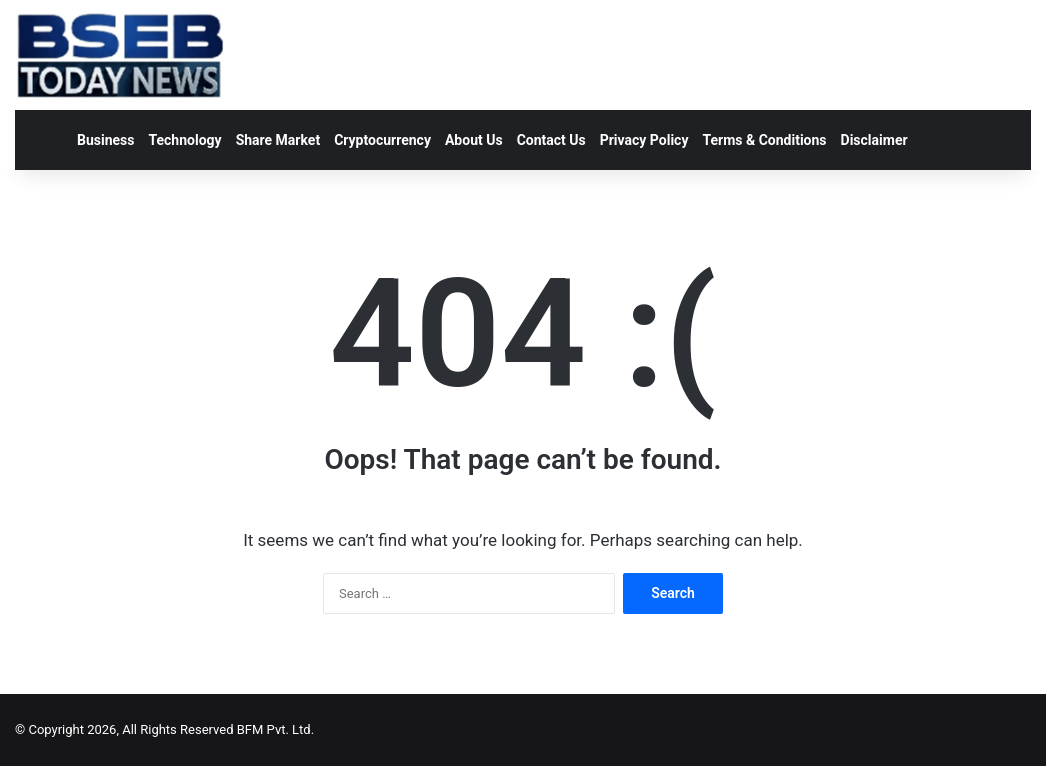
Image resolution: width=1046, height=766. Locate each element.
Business (105, 140)
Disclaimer (874, 140)
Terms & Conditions (764, 140)
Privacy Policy (644, 140)
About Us (474, 140)
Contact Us (551, 140)
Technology (184, 140)
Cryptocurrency (382, 140)
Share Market (278, 140)
